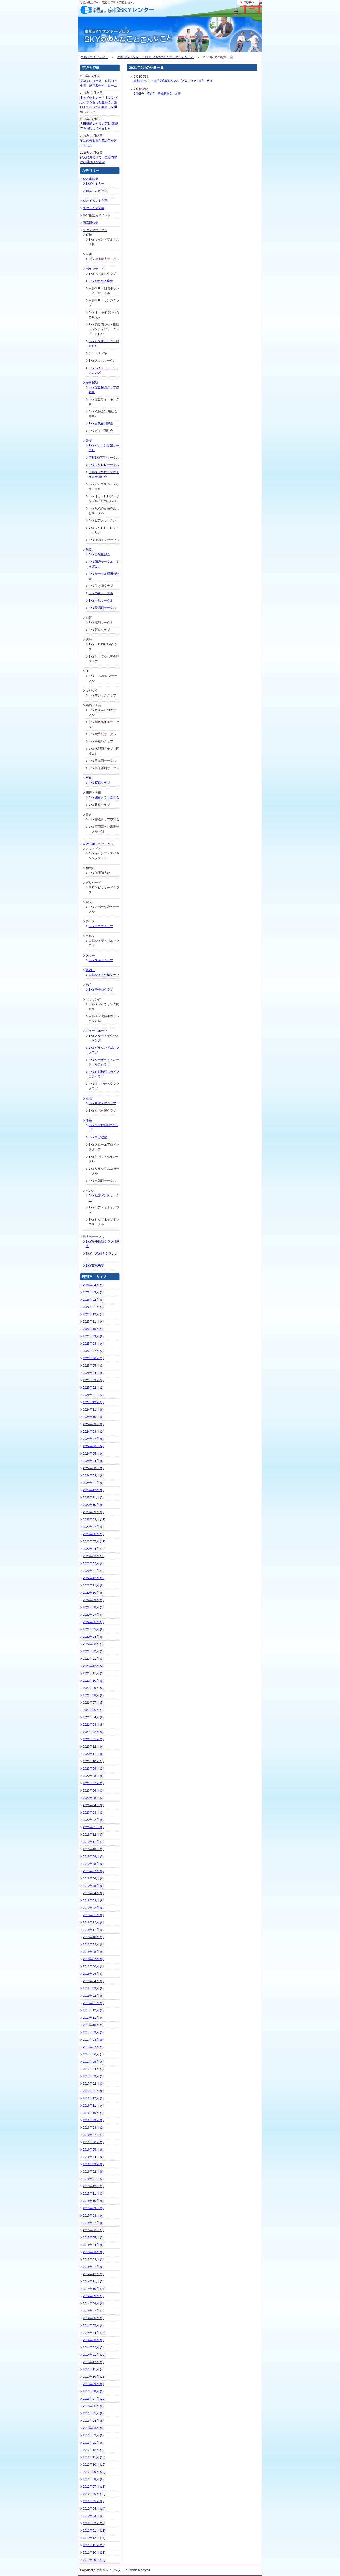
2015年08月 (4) (93, 2215)
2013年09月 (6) (93, 2384)
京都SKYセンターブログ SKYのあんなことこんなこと (155, 57)
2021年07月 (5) (93, 1702)
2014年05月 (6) (93, 2325)
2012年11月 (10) (94, 2457)
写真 (89, 778)
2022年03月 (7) (93, 1644)
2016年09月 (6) (93, 2120)
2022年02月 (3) (93, 1651)
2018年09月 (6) (93, 1944)
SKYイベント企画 (95, 201)
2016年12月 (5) (93, 2098)
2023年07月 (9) (93, 1526)
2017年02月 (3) (93, 2083)
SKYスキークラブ (101, 960)
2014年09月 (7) (93, 2296)
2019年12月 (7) (93, 1834)
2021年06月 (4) (93, 1710)
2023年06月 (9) (93, 1534)
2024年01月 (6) (93, 1483)
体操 (89, 1120)
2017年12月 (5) (93, 2010)
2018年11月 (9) (93, 1929)
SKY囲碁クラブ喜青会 (104, 797)
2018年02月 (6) (93, 1995)
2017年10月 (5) (93, 2025)
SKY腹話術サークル (102, 608)
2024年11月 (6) (93, 1409)
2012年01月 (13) (94, 2530)
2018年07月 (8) (93, 1959)
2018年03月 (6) (93, 1988)
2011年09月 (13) (94, 2560)
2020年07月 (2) (93, 1783)
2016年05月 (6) (93, 2149)
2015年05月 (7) (93, 2237)
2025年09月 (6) (93, 1336)
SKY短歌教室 (95, 1265)
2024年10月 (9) (93, 1417)
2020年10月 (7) (93, 1761)
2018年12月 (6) (93, 1922)
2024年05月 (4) (93, 1453)
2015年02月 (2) (93, 2259)
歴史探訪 (92, 382)
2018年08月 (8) (93, 1951)
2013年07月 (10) (94, 2398)
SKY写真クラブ (99, 782)
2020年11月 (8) (93, 1754)
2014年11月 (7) (93, 2281)
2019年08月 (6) (93, 1864)
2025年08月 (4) (93, 1343)
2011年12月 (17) (94, 2538)
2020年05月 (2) (93, 1798)
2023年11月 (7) (93, 1497)
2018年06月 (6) (93, 1966)
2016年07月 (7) (93, 2135)
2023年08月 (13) (94, 1519)
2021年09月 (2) (93, 1688)
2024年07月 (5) (93, 1439)
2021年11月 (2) (93, 1673)
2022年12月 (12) (94, 1578)
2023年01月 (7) (93, 1570)
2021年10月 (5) (93, 1680)
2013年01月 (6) (93, 2442)
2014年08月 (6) (93, 2303)
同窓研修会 (90, 223)
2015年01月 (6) (93, 2267)
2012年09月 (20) (94, 2472)
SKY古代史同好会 (101, 423)
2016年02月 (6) (93, 2171)
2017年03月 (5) (93, 2076)
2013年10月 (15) (94, 2376)
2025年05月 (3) (93, 1365)
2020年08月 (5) (93, 1776)
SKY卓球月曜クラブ (102, 1103)
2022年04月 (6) (93, 1636)
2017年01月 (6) (93, 2091)
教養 (89, 549)
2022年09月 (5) (93, 1600)
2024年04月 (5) (93, 1461)
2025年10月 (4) (93, 1329)
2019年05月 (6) (93, 1886)
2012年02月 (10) (94, 2523)
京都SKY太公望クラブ (104, 975)
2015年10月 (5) (93, 2201)
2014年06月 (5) (93, 2318)
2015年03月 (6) (93, 2252)
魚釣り (90, 970)
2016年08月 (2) (93, 2127)
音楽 (89, 440)
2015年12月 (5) (93, 2186)
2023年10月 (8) (93, 1505)
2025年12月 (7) (93, 1314)
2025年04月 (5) (93, 1373)
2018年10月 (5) (93, 1937)
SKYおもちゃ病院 (101, 281)
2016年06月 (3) (93, 2142)
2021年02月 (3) (93, 1732)
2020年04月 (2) (93, 1805)
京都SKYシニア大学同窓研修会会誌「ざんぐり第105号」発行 (173, 80)
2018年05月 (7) (93, 1973)
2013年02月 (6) (93, 2435)
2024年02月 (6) (93, 1475)
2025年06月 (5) (93, 1358)
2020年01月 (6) (93, 1827)
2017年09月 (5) (93, 2032)
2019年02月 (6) (93, 1907)
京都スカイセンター (94, 57)
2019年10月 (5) (93, 1849)
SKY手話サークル (101, 600)
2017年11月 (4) (93, 2017)
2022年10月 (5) (93, 1592)
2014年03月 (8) (93, 2340)
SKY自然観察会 (99, 554)
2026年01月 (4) (93, 1307)
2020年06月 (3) (93, 1790)
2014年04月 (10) (94, 2332)
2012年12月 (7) (93, 2450)
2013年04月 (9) (93, 2420)
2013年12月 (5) (93, 2362)
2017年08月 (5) (93, 2039)
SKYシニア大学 (93, 208)
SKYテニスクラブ (101, 926)
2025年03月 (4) (93, 1380)
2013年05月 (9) (93, 2413)
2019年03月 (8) (93, 1900)
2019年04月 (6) (93, 1893)
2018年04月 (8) (93, 1981)
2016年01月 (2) (93, 2179)
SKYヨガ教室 (98, 1137)
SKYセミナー (95, 183)
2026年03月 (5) (93, 1292)
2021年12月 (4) (93, 1666)
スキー (90, 955)
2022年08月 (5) (93, 1607)
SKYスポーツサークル (98, 844)
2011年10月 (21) (94, 2552)
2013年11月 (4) (93, 2369)
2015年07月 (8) (93, 2223)
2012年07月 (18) (94, 2486)
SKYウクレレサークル (104, 465)
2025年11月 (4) (93, 1321)
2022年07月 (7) (93, 1614)
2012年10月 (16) (94, 2464)
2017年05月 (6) (93, 2061)
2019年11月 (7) (93, 1842)
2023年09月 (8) (93, 1512)
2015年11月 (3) (93, 2193)
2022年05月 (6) (93, 1629)
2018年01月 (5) (93, 2003)
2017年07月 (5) (93, 2047)
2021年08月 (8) (93, 1695)
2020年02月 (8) (93, 1820)
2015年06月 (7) (93, 2230)
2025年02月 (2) (93, 1387)
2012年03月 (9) (93, 2516)
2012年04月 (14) (94, 2508)
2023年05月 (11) (94, 1541)
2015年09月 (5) (93, 2208)
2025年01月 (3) (93, 1395)
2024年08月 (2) (93, 1431)
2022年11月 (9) (93, 1585)
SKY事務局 (90, 179)
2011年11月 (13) (94, 2545)
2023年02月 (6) (93, 1563)
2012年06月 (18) (94, 2494)
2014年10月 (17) (94, 2288)
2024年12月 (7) (93, 1402)
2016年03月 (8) (93, 2164)
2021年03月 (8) (93, 1724)
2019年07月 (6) (93, 1871)
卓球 (89, 1098)
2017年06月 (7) (93, 2054)
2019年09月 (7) (93, 1856)
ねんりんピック (96, 191)
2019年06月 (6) (93, 1878)
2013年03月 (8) (93, 2428)
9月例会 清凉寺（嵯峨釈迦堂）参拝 (157, 93)
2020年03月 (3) (93, 1812)
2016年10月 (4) (93, 2113)
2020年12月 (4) (93, 1746)
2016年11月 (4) (93, 2105)
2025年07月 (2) (93, 1351)
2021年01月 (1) (93, 1739)
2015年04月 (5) (93, 2245)
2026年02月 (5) (93, 1299)
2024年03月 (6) (93, 1468)
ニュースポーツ (96, 1031)
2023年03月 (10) (94, 1556)
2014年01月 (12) (94, 2354)
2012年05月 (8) (93, 2501)
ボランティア (95, 269)
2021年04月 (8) (93, 1717)
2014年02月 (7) (93, 2347)
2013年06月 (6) (93, 2406)
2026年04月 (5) (93, 1285)
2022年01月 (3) (93, 1658)
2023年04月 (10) (94, 1548)
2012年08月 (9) (93, 2479)
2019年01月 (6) (93, 1915)
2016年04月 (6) (93, 2157)
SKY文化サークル (95, 230)
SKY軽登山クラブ (101, 989)
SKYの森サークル (101, 593)
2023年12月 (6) (93, 1490)
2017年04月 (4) (93, 2069)
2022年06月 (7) (93, 1622)
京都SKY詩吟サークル (104, 457)
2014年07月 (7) (93, 2310)
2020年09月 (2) (93, 1768)
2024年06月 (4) (93, 1446)
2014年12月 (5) (93, 2274)
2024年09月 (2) (93, 1424)
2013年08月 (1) (93, 2391)
